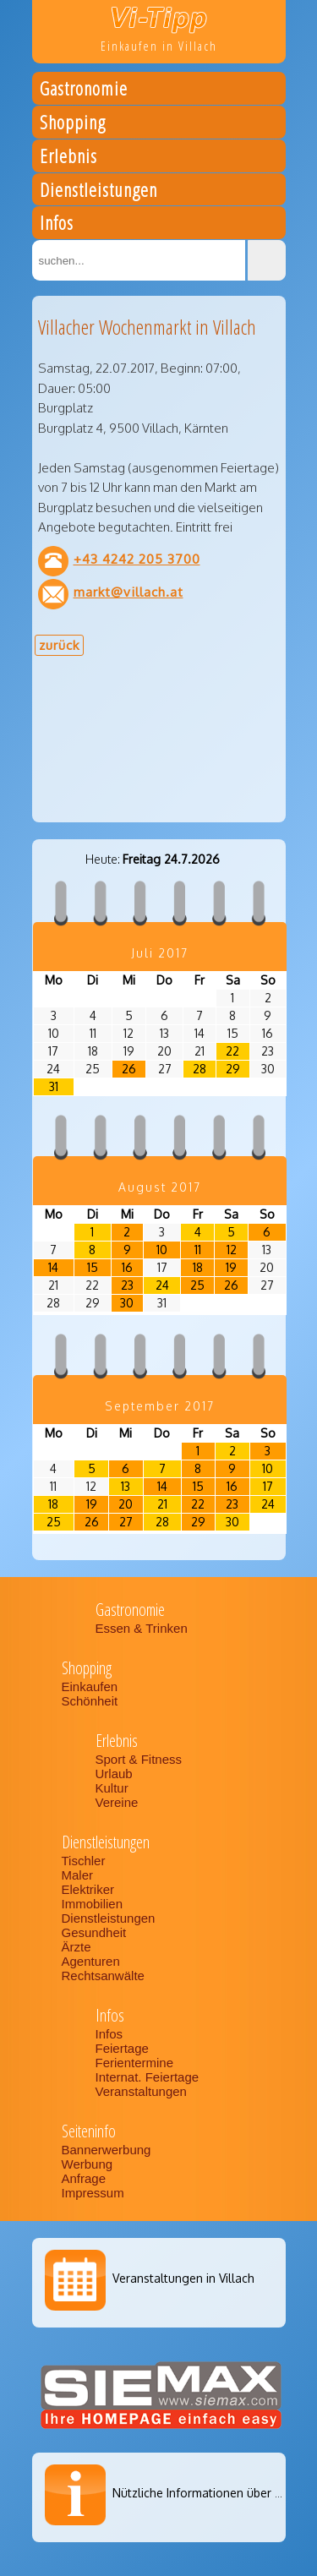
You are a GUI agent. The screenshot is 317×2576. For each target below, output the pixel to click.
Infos (57, 225)
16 (127, 1267)
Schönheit (90, 1701)
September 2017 (160, 1406)
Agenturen (91, 1961)
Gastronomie (84, 90)
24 (162, 1285)
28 (199, 1069)
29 (233, 1069)
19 (231, 1267)
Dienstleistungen (98, 192)
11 (197, 1249)
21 (162, 1504)
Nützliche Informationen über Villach (211, 2493)
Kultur (112, 1788)
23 (127, 1285)
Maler (78, 1875)
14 (53, 1267)
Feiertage (122, 2048)
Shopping (73, 124)
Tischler (84, 1860)
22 (232, 1051)
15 (92, 1267)
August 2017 (159, 1187)
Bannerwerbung (106, 2149)
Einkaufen (90, 1686)
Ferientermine (135, 2062)
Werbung (87, 2164)
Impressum (93, 2193)
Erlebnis (68, 158)
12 (232, 1249)
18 (198, 1267)
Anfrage (84, 2178)
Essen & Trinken (143, 1628)
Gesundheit (94, 1932)
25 (197, 1285)
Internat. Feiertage (149, 2077)
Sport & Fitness (141, 1759)
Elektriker (88, 1889)
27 (126, 1521)
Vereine (117, 1802)
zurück (59, 644)
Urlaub (114, 1773)
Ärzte (76, 1947)
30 (127, 1303)
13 (125, 1486)
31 (53, 1086)
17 (268, 1486)
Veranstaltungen (141, 2091)
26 (129, 1069)
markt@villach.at (128, 591)
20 (125, 1504)
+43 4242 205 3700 (137, 558)
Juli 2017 (160, 953)
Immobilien (92, 1904)
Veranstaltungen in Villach (183, 2278)
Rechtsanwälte (103, 1975)
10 (161, 1249)
